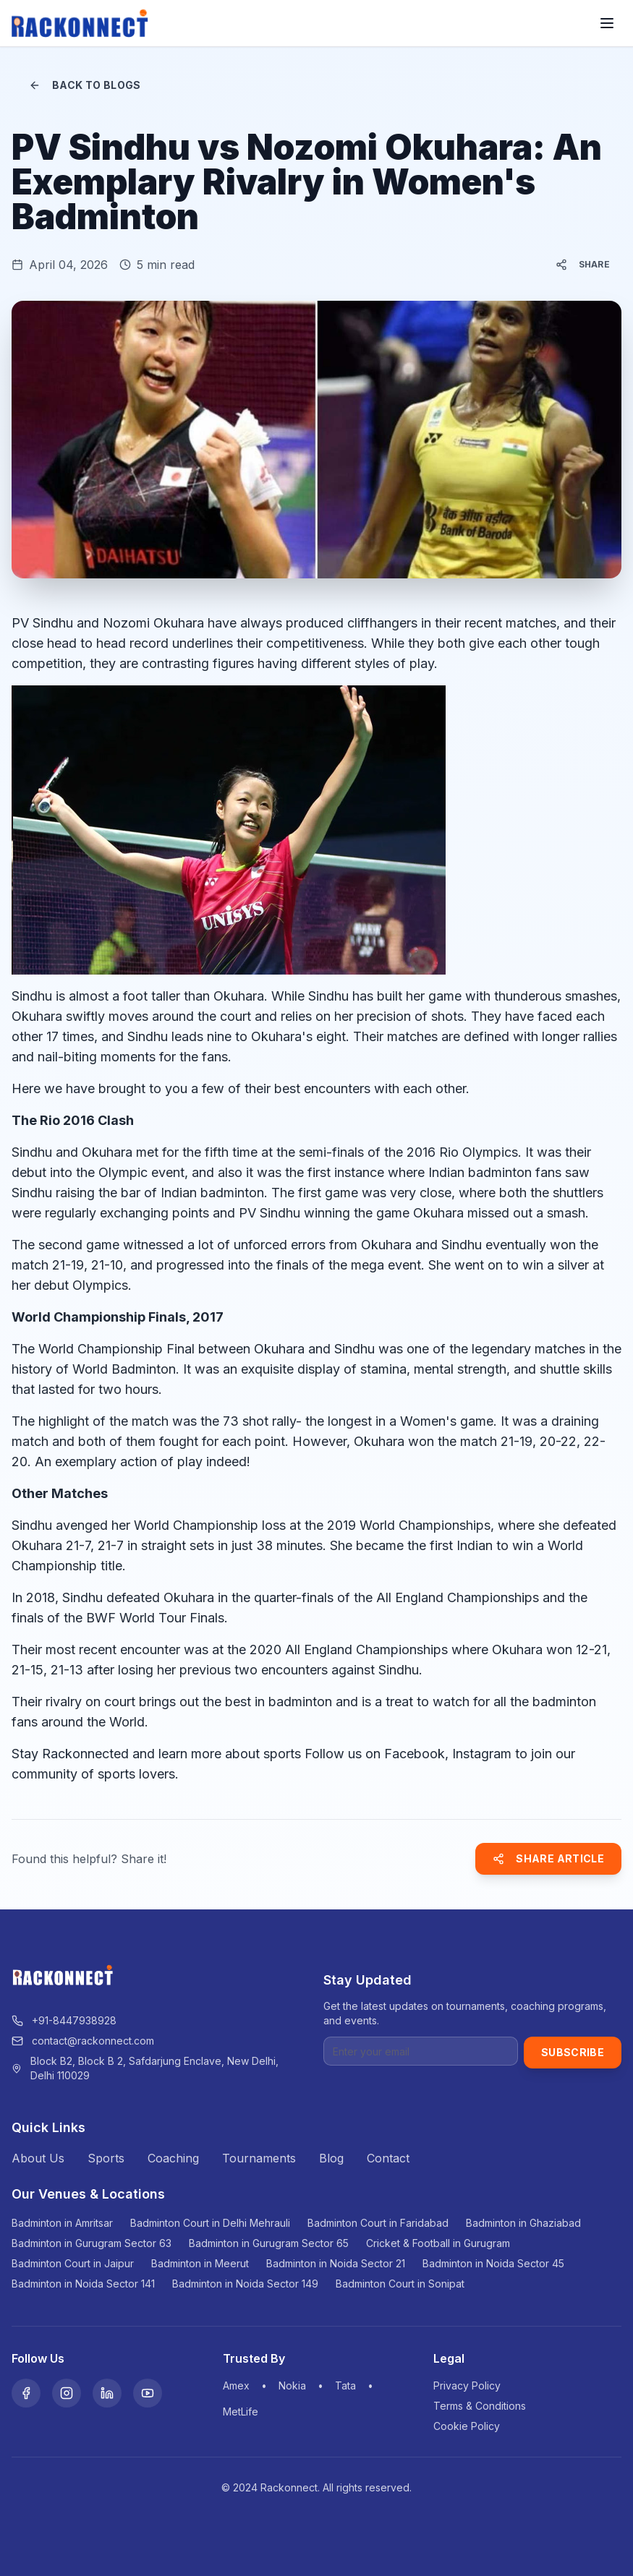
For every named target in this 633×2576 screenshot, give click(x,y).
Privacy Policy (467, 2385)
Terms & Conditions (479, 2406)
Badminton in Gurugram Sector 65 (269, 2243)
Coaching (173, 2158)
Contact (388, 2158)
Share (583, 264)
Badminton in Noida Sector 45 (493, 2263)
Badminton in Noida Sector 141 (83, 2283)
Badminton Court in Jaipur (73, 2263)
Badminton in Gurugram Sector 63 (91, 2243)
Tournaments (259, 2158)
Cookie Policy (466, 2426)
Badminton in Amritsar (62, 2223)
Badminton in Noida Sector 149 (245, 2283)
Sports (106, 2158)
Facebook (414, 1753)
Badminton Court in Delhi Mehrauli (210, 2223)
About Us (38, 2158)
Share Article (548, 1858)
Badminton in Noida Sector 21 (335, 2263)
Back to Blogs (85, 85)
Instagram (481, 1753)
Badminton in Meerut (200, 2263)
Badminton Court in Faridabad (378, 2223)
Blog (331, 2158)
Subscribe (572, 2052)
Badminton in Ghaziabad (523, 2223)
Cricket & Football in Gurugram (438, 2243)
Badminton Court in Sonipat (400, 2283)
